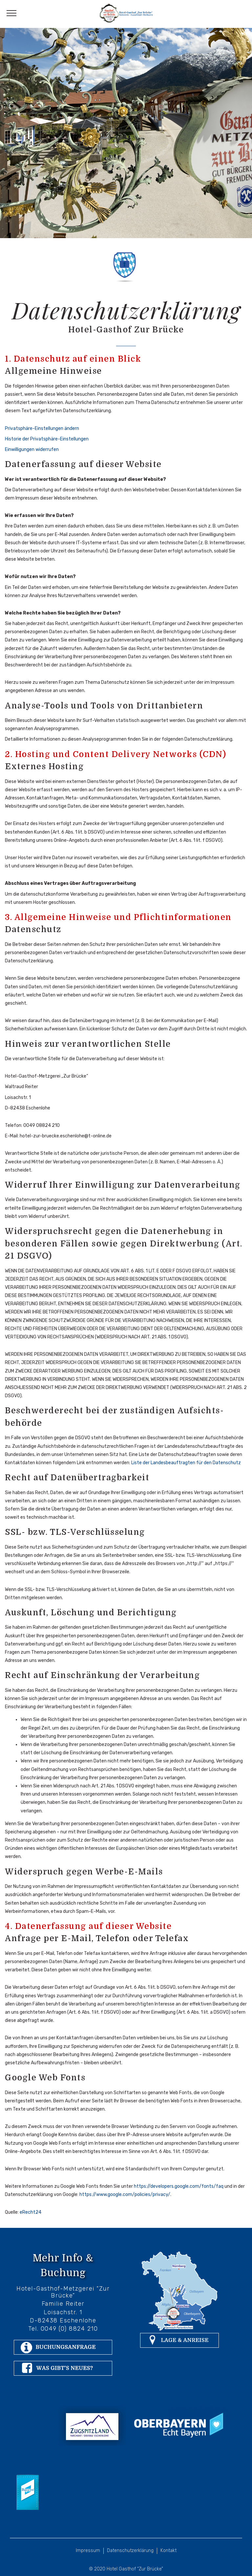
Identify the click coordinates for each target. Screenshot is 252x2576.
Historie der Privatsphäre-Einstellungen (47, 439)
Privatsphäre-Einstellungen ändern (42, 428)
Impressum (88, 2550)
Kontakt (168, 2550)
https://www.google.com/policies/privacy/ (124, 2194)
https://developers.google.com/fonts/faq (178, 2186)
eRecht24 (30, 2212)
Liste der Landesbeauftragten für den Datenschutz (186, 1463)
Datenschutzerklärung (130, 2550)
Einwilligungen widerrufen (32, 449)
